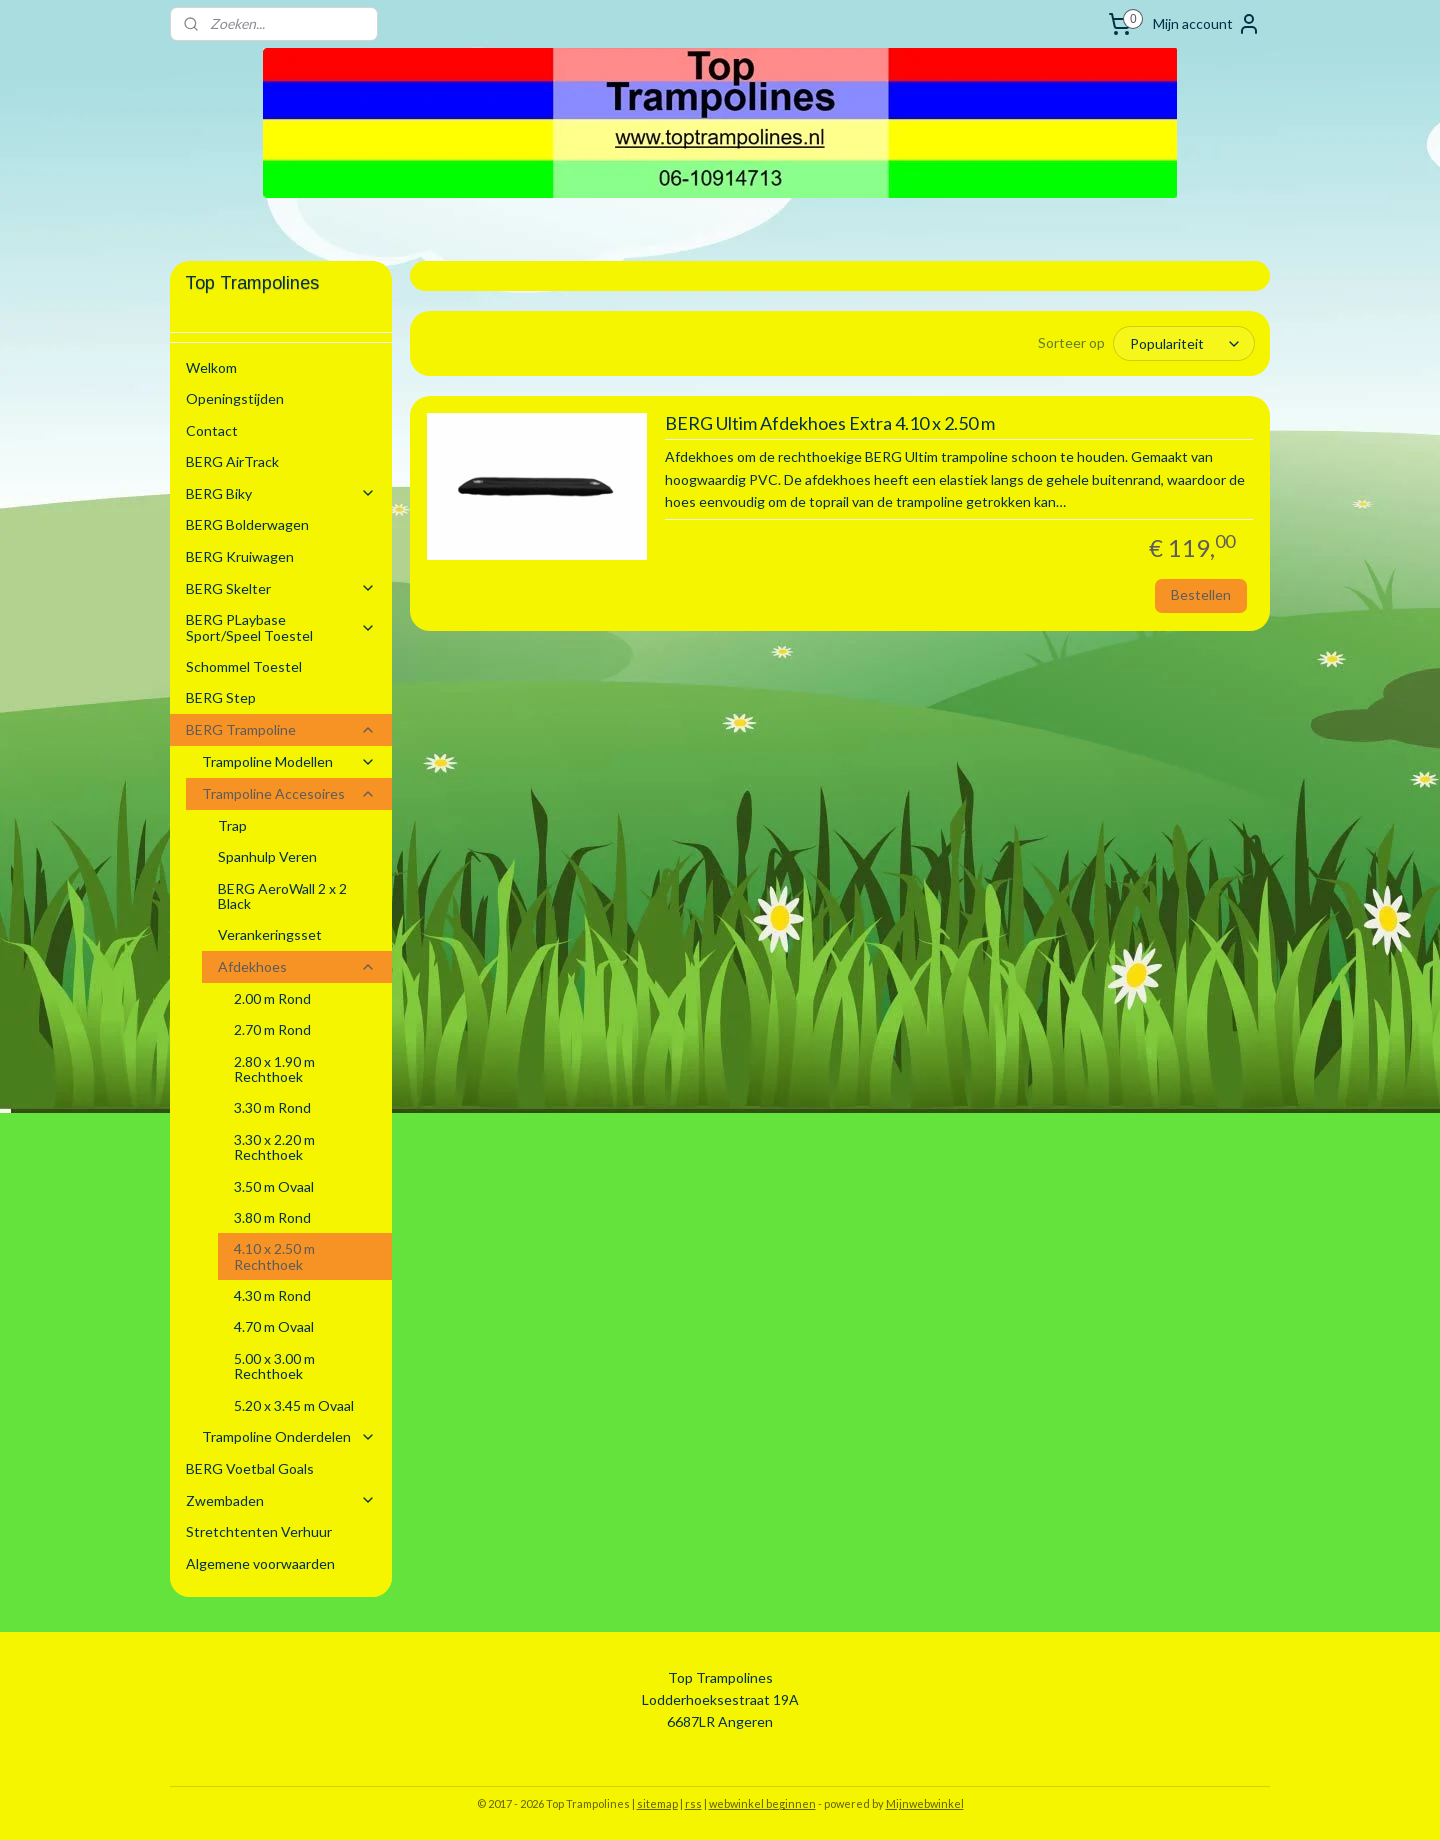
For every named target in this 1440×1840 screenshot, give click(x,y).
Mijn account (1207, 24)
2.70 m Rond (272, 1029)
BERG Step (221, 697)
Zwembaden (281, 1500)
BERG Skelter (281, 588)
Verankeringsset (270, 934)
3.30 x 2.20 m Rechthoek (274, 1147)
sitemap (657, 1803)
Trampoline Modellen (289, 761)
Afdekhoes (297, 966)
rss (693, 1803)
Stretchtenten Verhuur (259, 1531)
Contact (212, 430)
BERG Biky (281, 493)
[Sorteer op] (1184, 343)
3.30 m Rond (272, 1107)
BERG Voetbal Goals (250, 1468)
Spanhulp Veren (267, 856)
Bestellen (1201, 593)
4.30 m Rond (272, 1295)
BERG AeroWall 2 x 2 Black (282, 896)
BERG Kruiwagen (240, 556)
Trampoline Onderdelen (289, 1436)
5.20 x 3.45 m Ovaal (294, 1405)
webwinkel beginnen (762, 1803)
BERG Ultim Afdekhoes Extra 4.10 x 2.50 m (829, 422)
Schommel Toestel (244, 666)
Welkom (211, 367)
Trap (232, 825)
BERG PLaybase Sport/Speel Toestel (281, 627)
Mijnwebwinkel (925, 1803)
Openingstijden (235, 398)
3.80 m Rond (272, 1217)
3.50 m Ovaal (274, 1186)
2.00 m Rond (272, 998)
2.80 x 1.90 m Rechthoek (274, 1069)
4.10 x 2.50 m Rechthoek (274, 1256)
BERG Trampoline (281, 729)
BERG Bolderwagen (247, 524)
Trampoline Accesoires (289, 793)
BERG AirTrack (232, 461)
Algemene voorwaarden (260, 1563)
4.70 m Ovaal (274, 1326)
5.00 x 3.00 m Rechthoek (274, 1366)
